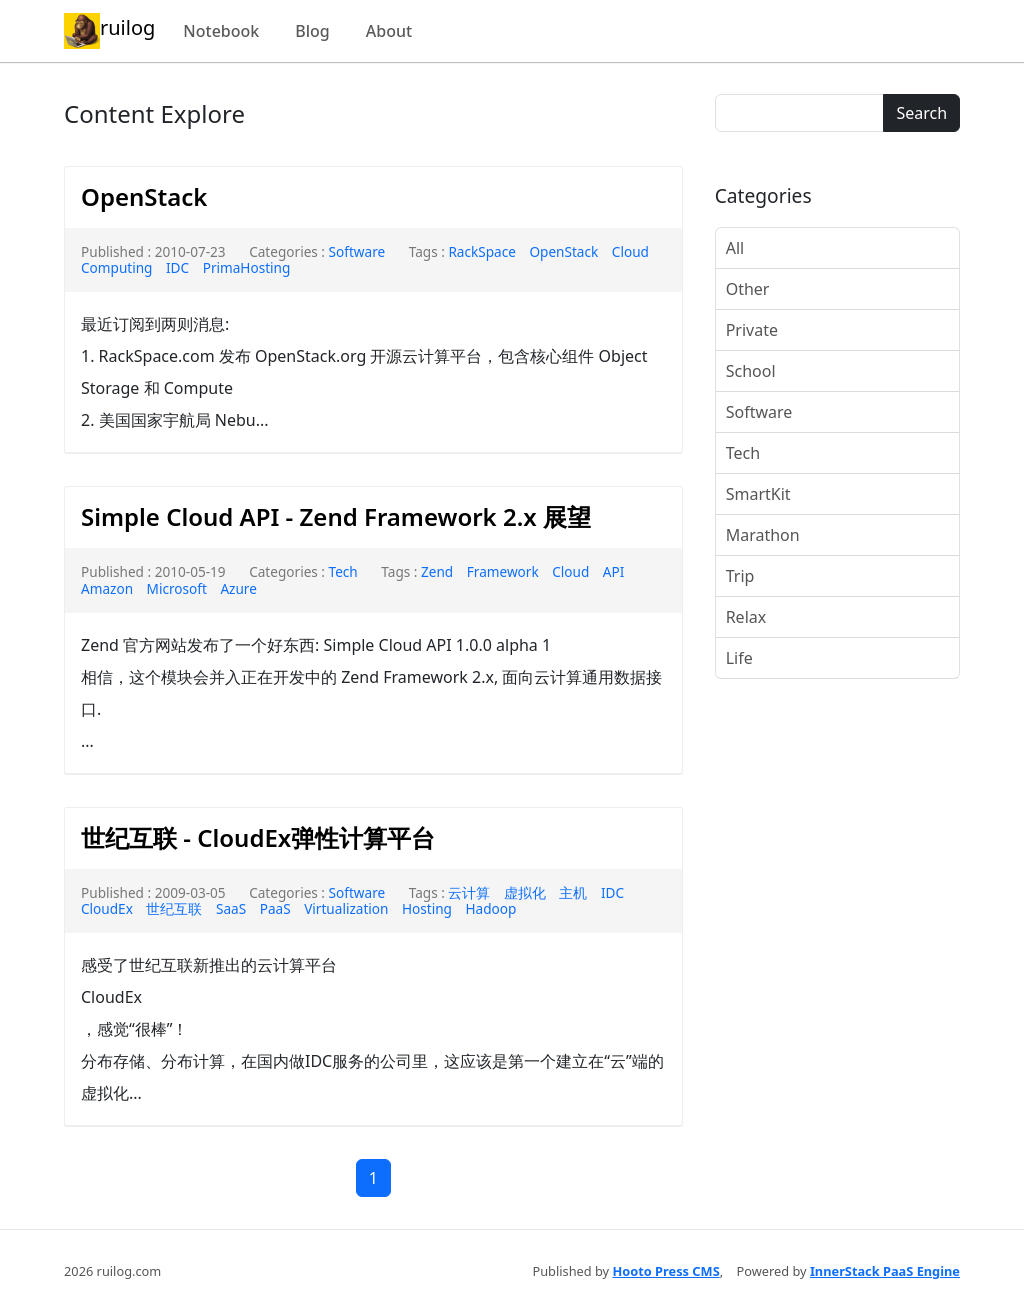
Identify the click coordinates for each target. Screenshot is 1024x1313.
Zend (437, 571)
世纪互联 (174, 908)
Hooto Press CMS (665, 1271)
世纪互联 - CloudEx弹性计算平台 (258, 837)
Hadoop (491, 908)
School (751, 371)
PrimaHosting (247, 267)
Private (752, 330)
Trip (740, 576)
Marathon (763, 535)
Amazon (107, 588)
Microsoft (177, 588)
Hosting (427, 908)
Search (921, 113)
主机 (573, 892)
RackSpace (482, 251)
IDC (177, 267)
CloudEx (107, 908)
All (735, 248)
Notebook (221, 31)
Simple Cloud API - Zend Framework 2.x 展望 (336, 516)
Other (748, 289)
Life (739, 658)
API (614, 571)
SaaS (231, 908)
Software (357, 251)
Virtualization (346, 908)
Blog (312, 31)
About (389, 31)
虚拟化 (525, 892)
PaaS (275, 908)
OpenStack (144, 196)
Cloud (570, 571)
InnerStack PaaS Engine (885, 1271)
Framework (503, 571)
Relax (746, 617)
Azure (238, 588)
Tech (343, 571)
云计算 (469, 892)
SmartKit (758, 494)
